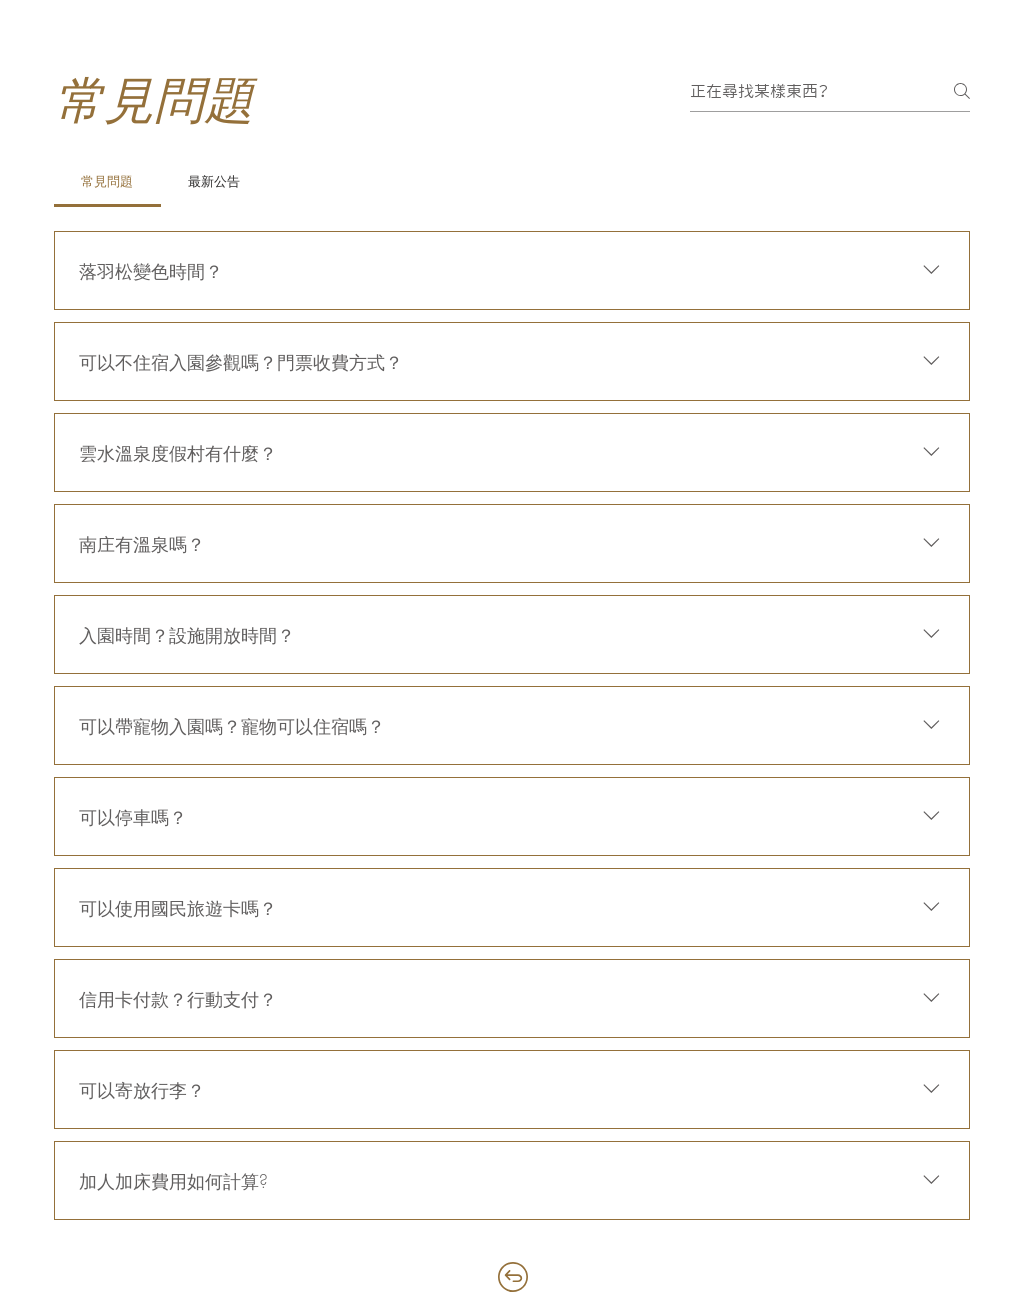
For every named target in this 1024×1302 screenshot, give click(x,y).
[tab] (107, 181)
